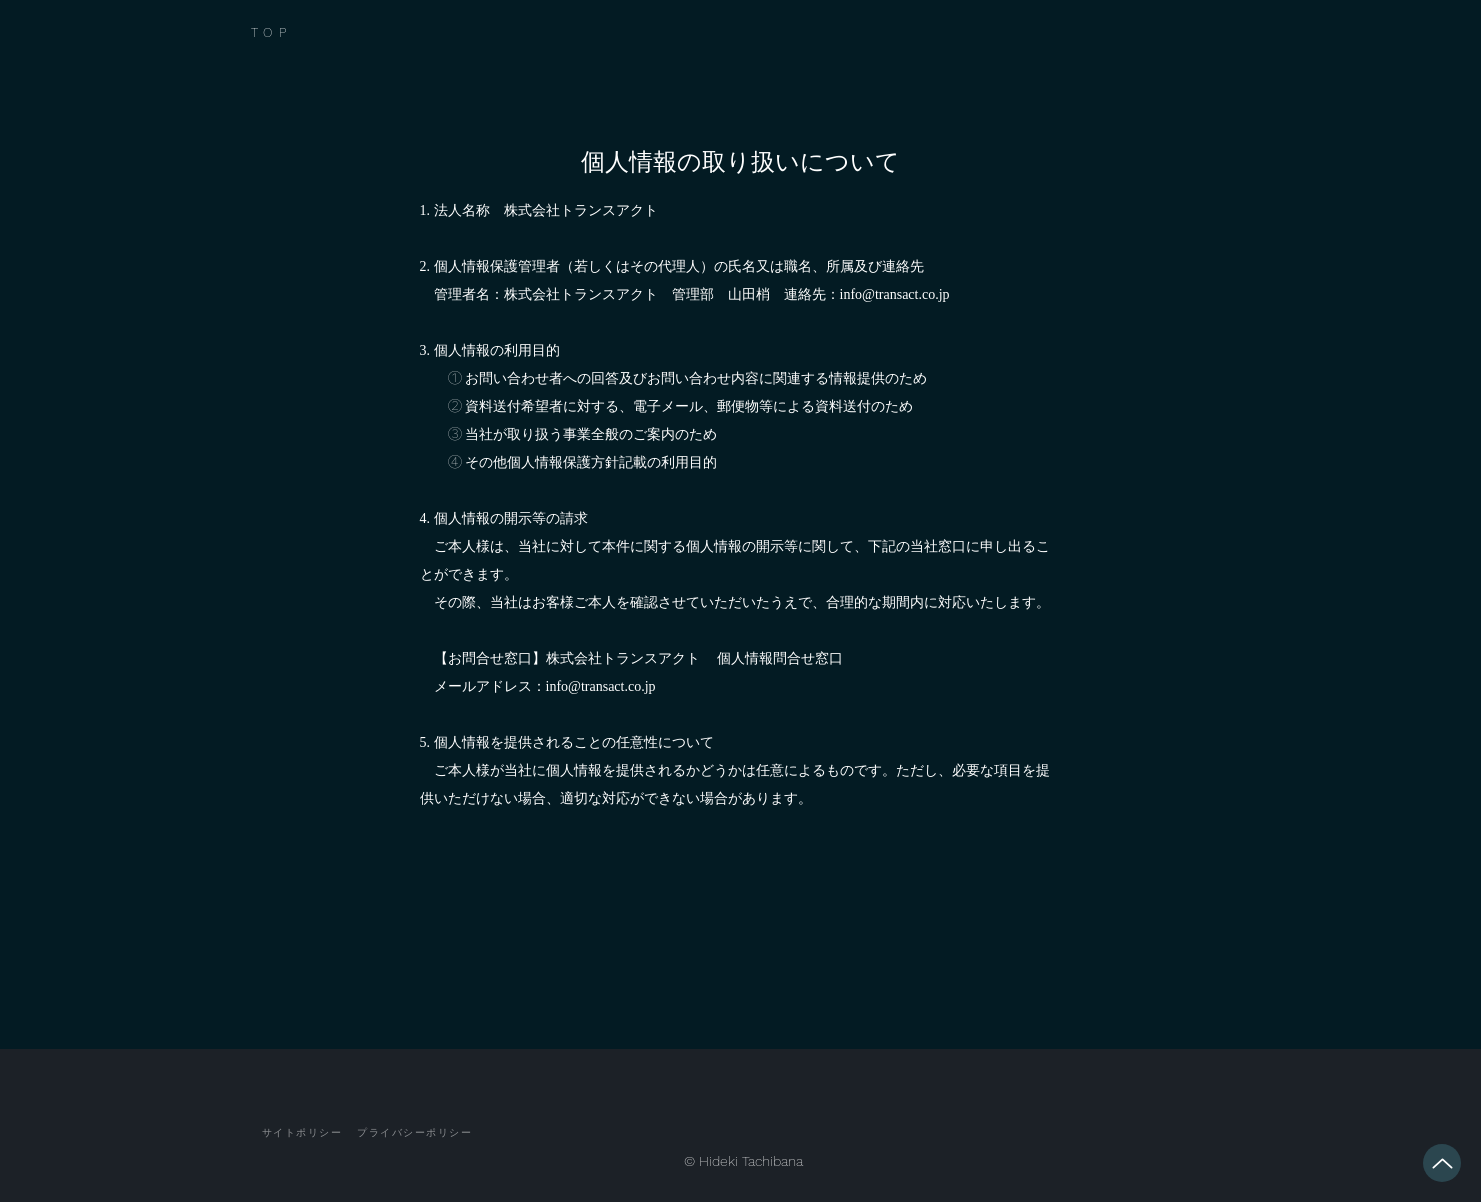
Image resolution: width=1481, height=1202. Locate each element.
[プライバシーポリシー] (415, 1132)
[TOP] (297, 32)
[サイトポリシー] (302, 1132)
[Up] (1442, 1163)
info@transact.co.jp (895, 293)
